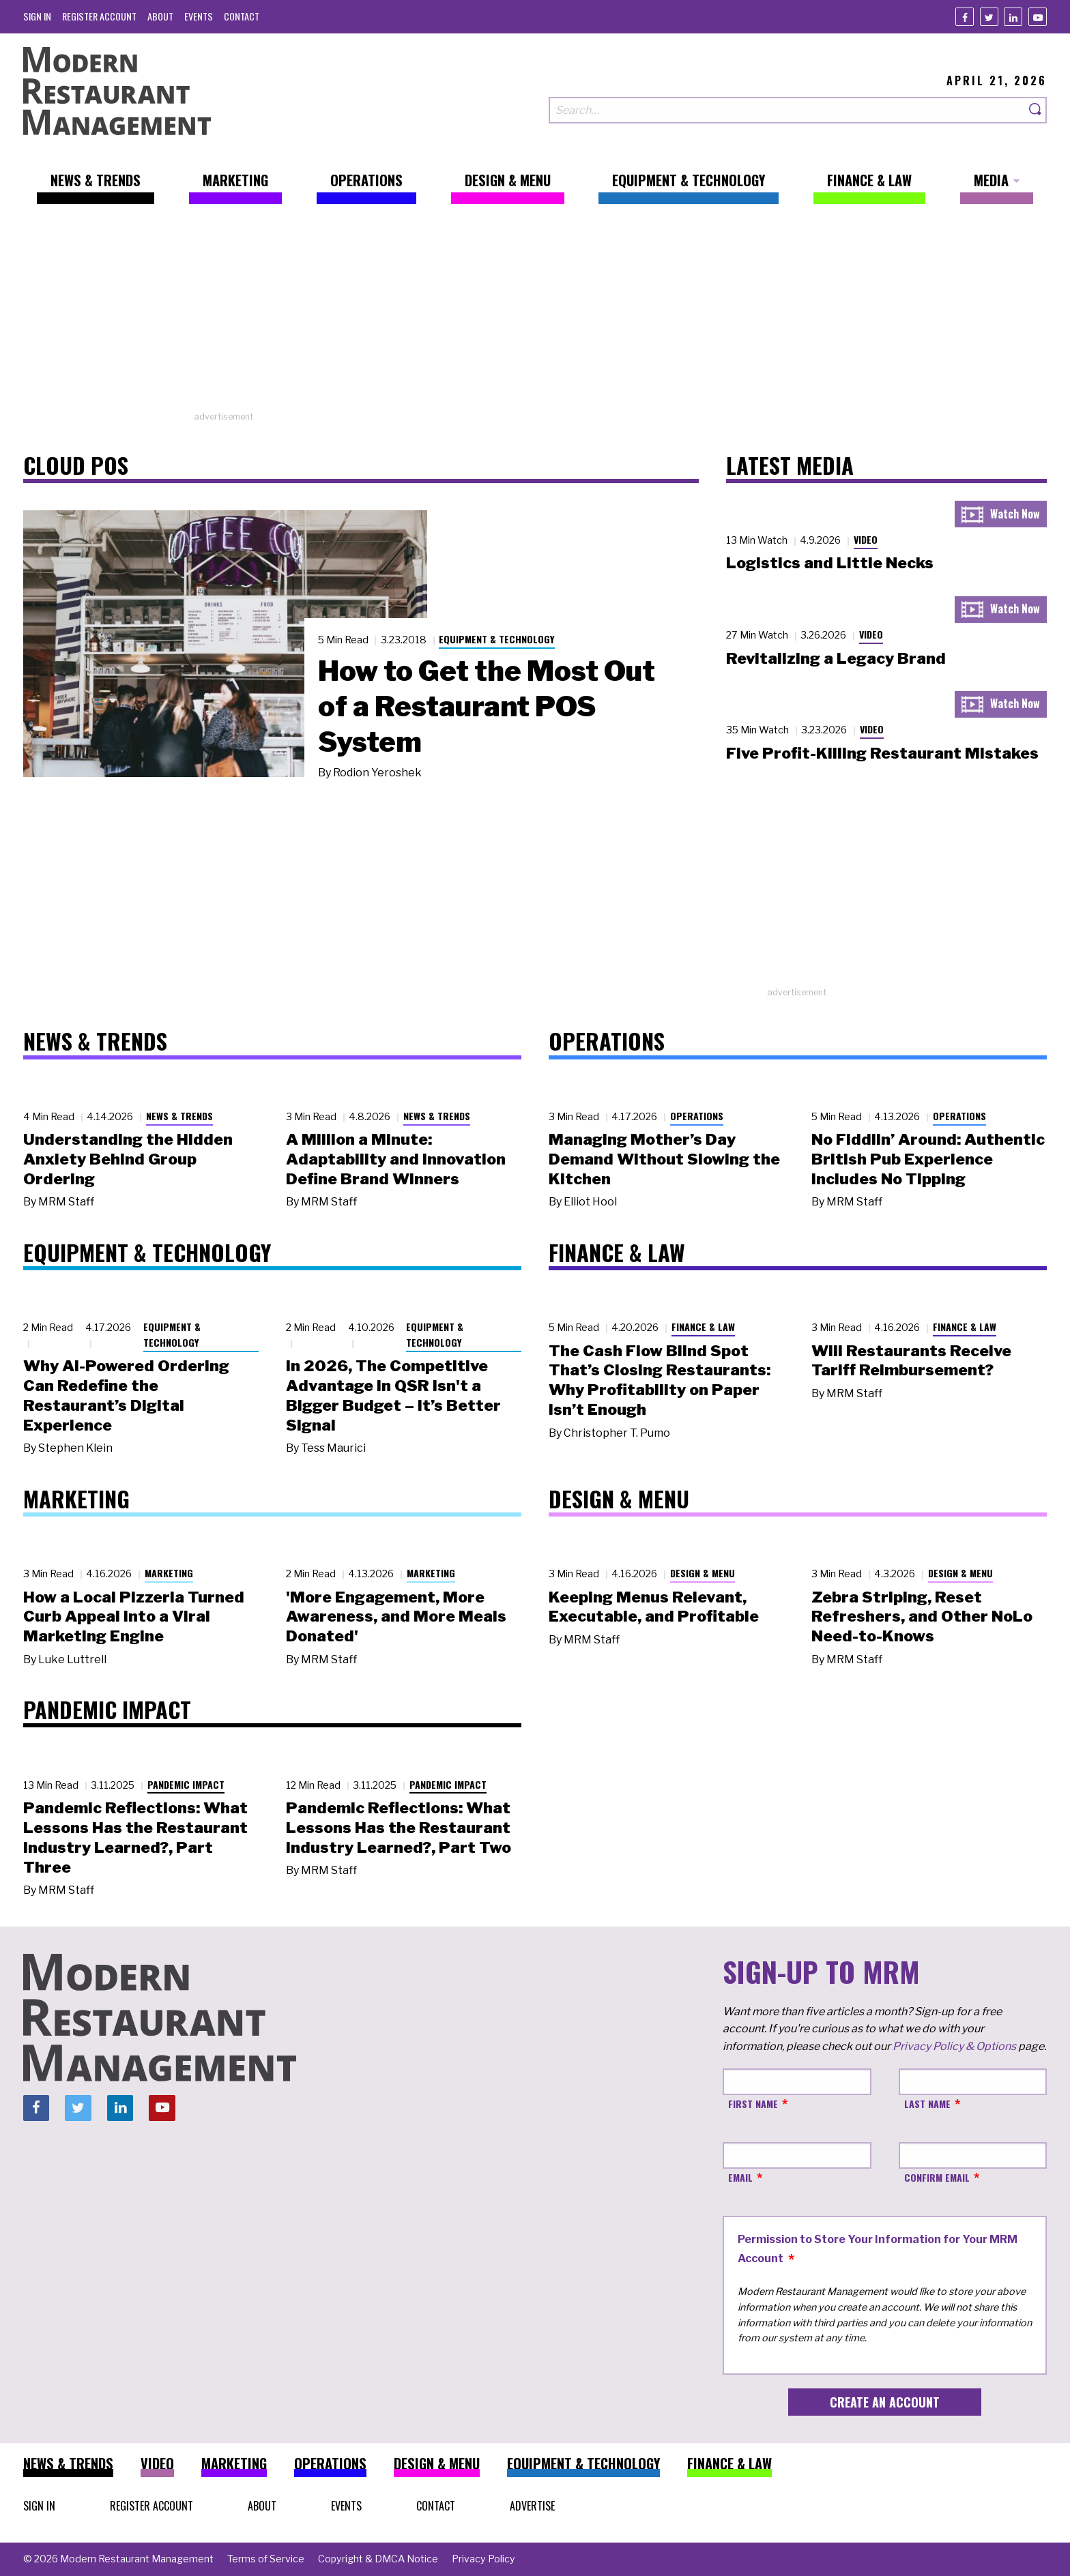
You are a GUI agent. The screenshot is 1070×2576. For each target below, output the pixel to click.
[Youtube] (1037, 17)
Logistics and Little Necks (830, 562)
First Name (753, 2103)
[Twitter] (989, 17)
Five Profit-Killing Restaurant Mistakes (882, 753)
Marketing (169, 1573)
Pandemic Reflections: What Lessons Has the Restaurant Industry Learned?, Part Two (398, 1827)
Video (866, 539)
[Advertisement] (535, 314)
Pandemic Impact (186, 1784)
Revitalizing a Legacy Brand (836, 658)
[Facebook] (964, 17)
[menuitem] (37, 16)
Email (740, 2177)
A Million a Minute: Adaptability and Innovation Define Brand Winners (396, 1159)
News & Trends (179, 1116)
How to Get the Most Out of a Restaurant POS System (486, 706)
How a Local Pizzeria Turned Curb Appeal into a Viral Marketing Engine (133, 1616)
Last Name (927, 2103)
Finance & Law (703, 1326)
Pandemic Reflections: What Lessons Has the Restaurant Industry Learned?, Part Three (135, 1837)
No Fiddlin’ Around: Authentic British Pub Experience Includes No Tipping (928, 1159)
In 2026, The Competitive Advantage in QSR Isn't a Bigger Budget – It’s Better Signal (393, 1395)
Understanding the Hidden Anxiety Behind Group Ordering (128, 1159)
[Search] (1036, 110)
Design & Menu (702, 1573)
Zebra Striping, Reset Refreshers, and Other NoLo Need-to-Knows (921, 1616)
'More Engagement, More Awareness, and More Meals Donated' (396, 1616)
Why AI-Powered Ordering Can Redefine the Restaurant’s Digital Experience (126, 1395)
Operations (696, 1116)
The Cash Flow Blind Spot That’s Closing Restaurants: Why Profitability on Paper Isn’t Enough (659, 1380)
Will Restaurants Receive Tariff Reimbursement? (911, 1360)
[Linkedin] (1013, 17)
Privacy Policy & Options (954, 2046)
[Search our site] (787, 110)
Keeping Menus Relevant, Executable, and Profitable (654, 1606)
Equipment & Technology (497, 639)
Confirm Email (937, 2177)
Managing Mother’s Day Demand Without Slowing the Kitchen (664, 1159)
